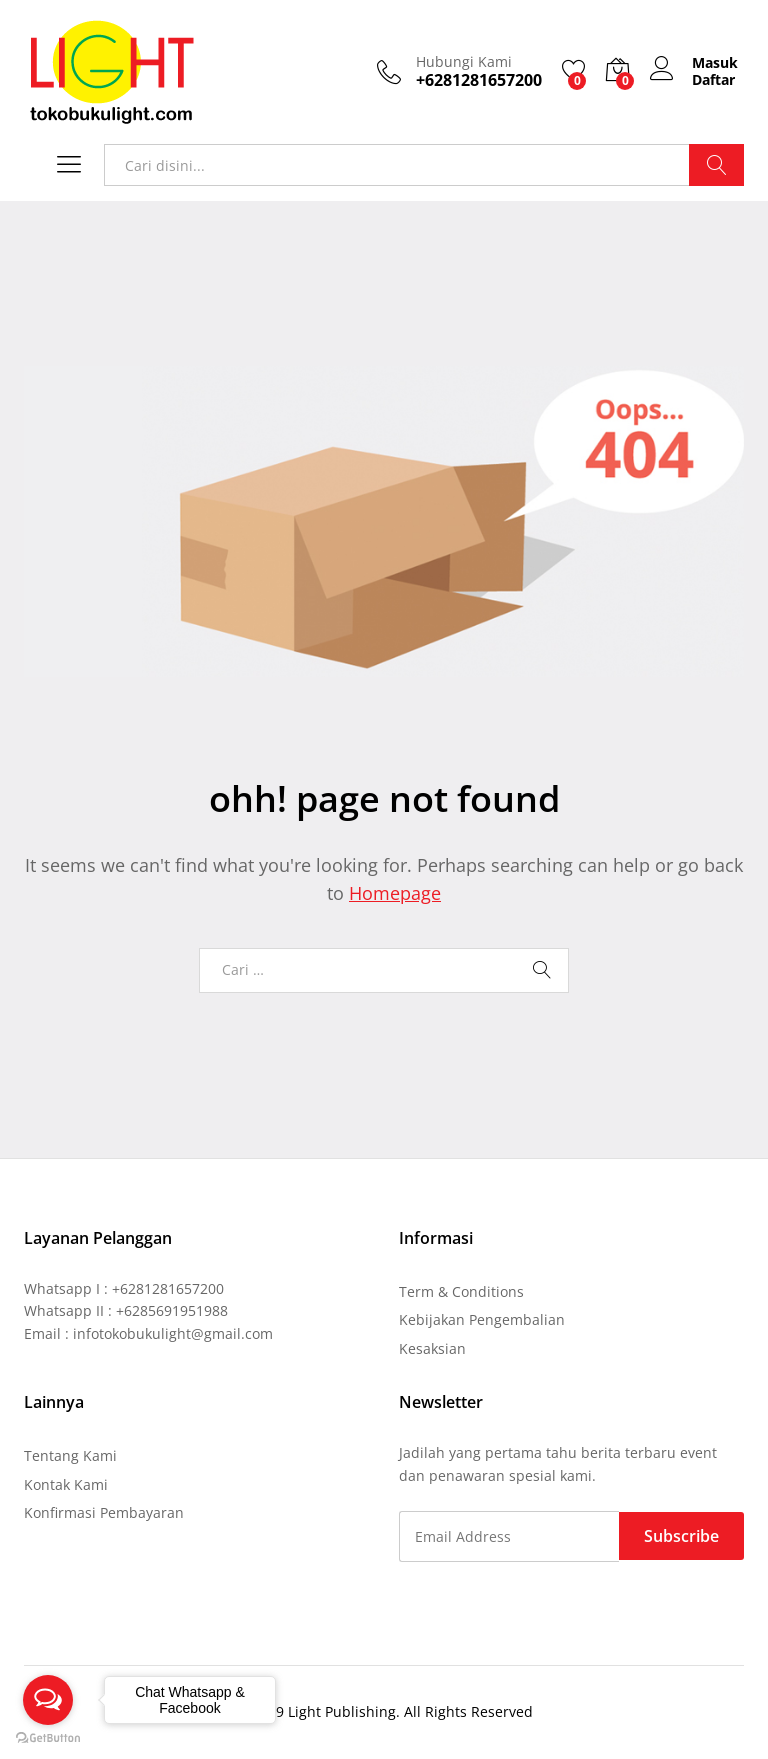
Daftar (713, 80)
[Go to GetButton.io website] (48, 1738)
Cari (716, 165)
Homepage (395, 893)
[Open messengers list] (48, 1700)
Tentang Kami (70, 1455)
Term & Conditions (461, 1291)
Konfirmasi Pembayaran (104, 1512)
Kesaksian (432, 1348)
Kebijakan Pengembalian (482, 1319)
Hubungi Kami (464, 62)
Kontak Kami (66, 1484)
